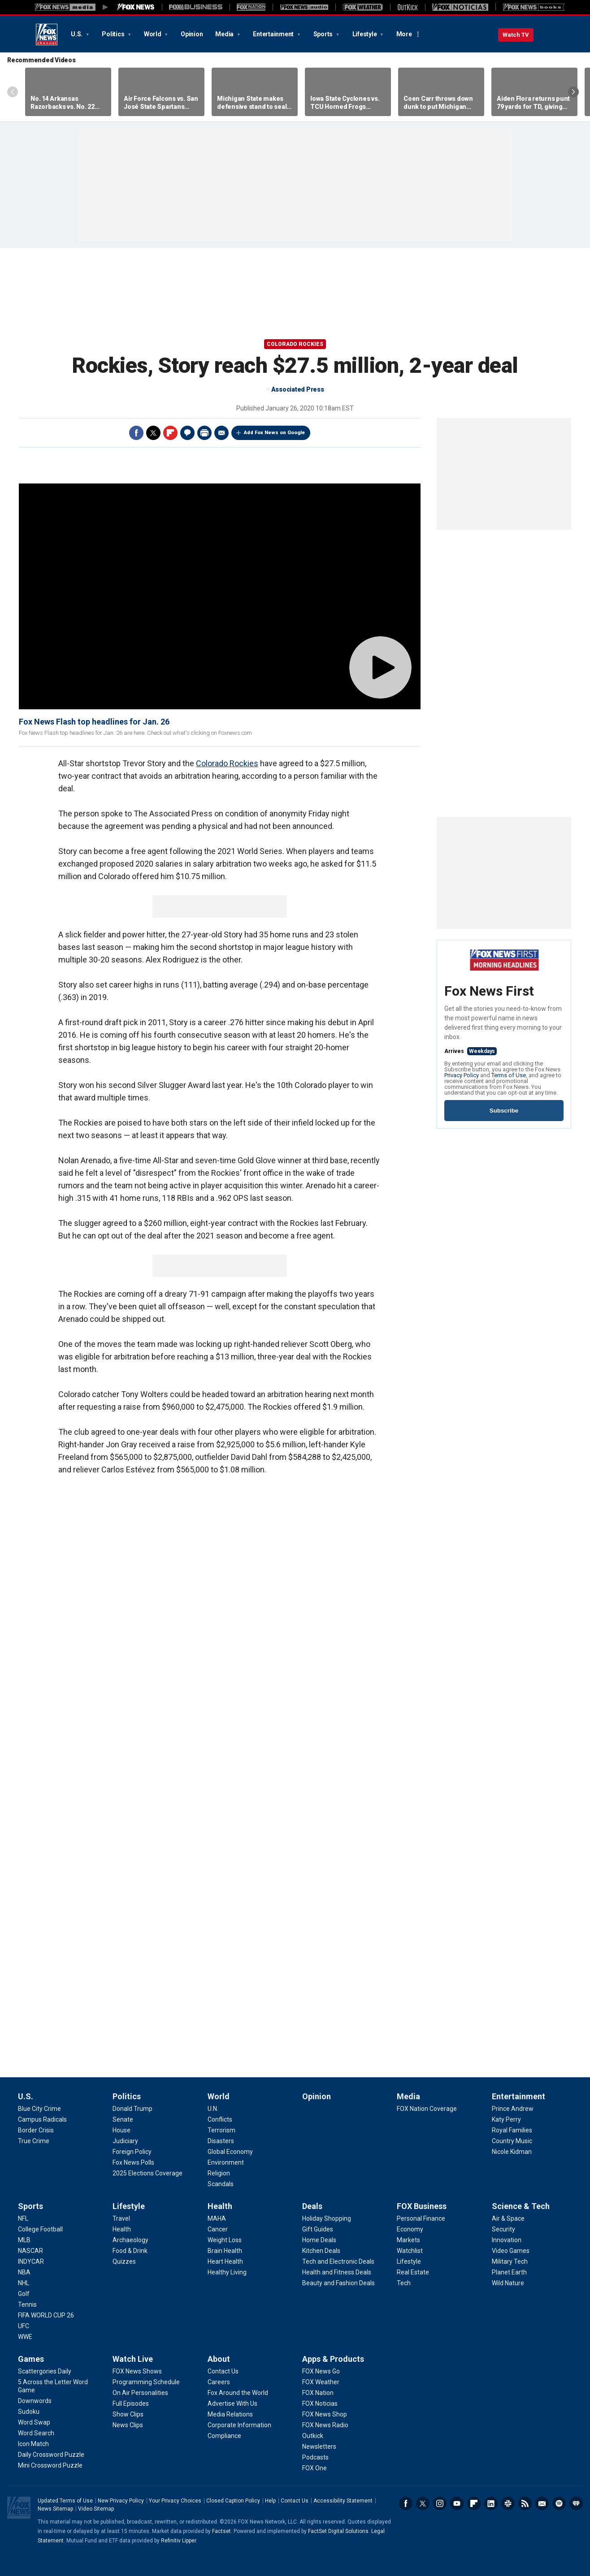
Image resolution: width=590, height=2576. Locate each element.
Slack (508, 2503)
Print (204, 433)
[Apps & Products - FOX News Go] (321, 2371)
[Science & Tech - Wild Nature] (508, 2283)
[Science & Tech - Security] (503, 2229)
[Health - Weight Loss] (225, 2240)
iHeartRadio (576, 2503)
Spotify (559, 2503)
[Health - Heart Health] (225, 2261)
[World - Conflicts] (220, 2119)
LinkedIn (491, 2503)
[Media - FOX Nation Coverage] (427, 2108)
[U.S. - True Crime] (33, 2141)
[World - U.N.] (213, 2108)
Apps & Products (333, 2359)
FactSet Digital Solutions (338, 2531)
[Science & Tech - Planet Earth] (509, 2272)
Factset (221, 2531)
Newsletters (542, 2503)
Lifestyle (365, 34)
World (153, 34)
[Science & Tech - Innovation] (506, 2240)
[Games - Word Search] (36, 2433)
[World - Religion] (219, 2173)
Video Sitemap (96, 2509)
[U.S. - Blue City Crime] (39, 2108)
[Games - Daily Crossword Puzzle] (51, 2454)
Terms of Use (508, 1075)
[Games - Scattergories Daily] (44, 2371)
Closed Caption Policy (233, 2501)
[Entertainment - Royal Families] (512, 2130)
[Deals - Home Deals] (319, 2240)
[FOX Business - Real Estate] (413, 2272)
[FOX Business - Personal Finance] (421, 2218)
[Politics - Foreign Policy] (132, 2151)
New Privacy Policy (121, 2501)
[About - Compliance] (224, 2435)
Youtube (457, 2503)
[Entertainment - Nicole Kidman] (512, 2151)
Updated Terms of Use (65, 2501)
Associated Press (297, 389)
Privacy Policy (461, 1075)
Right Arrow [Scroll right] (573, 91)
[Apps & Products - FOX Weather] (320, 2382)
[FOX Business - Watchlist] (410, 2250)
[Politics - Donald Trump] (132, 2108)
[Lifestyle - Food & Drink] (130, 2250)
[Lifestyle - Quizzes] (124, 2261)
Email (221, 433)
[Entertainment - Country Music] (512, 2141)
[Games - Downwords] (35, 2400)
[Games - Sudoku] (28, 2411)
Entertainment (274, 34)
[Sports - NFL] (23, 2218)
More (404, 34)
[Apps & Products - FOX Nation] (318, 2392)
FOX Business (422, 2206)
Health (220, 2206)
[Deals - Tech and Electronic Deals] (338, 2261)
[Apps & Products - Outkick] (312, 2435)
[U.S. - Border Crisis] (36, 2130)
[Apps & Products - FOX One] (314, 2468)
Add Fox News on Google (274, 433)
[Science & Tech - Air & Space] (508, 2218)
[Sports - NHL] (23, 2283)
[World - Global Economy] (230, 2151)
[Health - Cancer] (218, 2229)
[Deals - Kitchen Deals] (321, 2250)
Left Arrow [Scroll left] (12, 91)
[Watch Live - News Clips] (128, 2425)
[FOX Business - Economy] (410, 2229)
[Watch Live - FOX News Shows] (137, 2371)
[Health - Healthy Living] (227, 2272)
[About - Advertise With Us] (232, 2403)
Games (31, 2359)
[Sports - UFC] (23, 2326)
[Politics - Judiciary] (125, 2141)
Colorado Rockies (295, 344)
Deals (312, 2206)
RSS (525, 2503)
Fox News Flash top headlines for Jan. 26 (94, 721)
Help (270, 2501)
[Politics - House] (121, 2130)
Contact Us (294, 2501)
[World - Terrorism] (221, 2130)
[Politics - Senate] (123, 2119)
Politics (114, 34)
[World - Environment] (226, 2162)
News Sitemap (55, 2509)
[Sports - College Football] (40, 2229)
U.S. (77, 34)
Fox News (46, 34)
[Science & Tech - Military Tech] (510, 2261)
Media (225, 34)
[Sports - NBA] (24, 2272)
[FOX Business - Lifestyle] (409, 2261)
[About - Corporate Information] (239, 2425)
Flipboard (170, 433)
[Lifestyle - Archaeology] (130, 2240)
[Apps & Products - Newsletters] (319, 2446)
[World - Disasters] (221, 2141)
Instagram (440, 2503)
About (219, 2359)
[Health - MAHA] (217, 2218)
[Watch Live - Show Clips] (128, 2414)
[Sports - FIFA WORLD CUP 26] (46, 2315)
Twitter (153, 433)
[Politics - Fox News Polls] (133, 2162)
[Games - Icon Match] (33, 2443)
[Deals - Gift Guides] (317, 2229)
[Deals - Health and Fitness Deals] (336, 2272)
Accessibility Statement (343, 2501)
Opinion (192, 34)
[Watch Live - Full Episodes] (131, 2403)
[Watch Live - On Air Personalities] (140, 2392)
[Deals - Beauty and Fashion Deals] (338, 2283)
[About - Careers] (219, 2382)
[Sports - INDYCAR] (31, 2261)
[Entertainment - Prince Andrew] (513, 2108)
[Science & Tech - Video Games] (510, 2250)
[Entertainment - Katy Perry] (506, 2119)
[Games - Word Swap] (34, 2422)
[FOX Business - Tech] (404, 2283)
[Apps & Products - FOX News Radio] (325, 2425)
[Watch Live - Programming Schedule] (146, 2382)
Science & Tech (521, 2206)
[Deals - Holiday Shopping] (326, 2218)
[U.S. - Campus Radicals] (42, 2119)
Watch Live (133, 2359)
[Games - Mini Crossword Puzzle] (50, 2465)
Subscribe (504, 1110)
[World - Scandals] (221, 2184)
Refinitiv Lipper (178, 2540)
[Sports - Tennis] (27, 2304)
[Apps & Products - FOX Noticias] (320, 2403)
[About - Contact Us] (223, 2371)
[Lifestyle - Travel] (121, 2218)
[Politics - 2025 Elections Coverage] (147, 2173)
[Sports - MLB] (24, 2240)
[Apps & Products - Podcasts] (315, 2457)
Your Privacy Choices (175, 2501)
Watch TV (516, 34)
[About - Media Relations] (230, 2414)
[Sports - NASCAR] (30, 2250)
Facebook (136, 433)
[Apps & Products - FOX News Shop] (324, 2414)
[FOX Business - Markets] (408, 2240)
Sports (323, 34)
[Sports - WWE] (25, 2336)
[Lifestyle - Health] (122, 2229)
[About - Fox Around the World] (238, 2392)
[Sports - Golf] (24, 2293)
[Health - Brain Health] (225, 2250)
